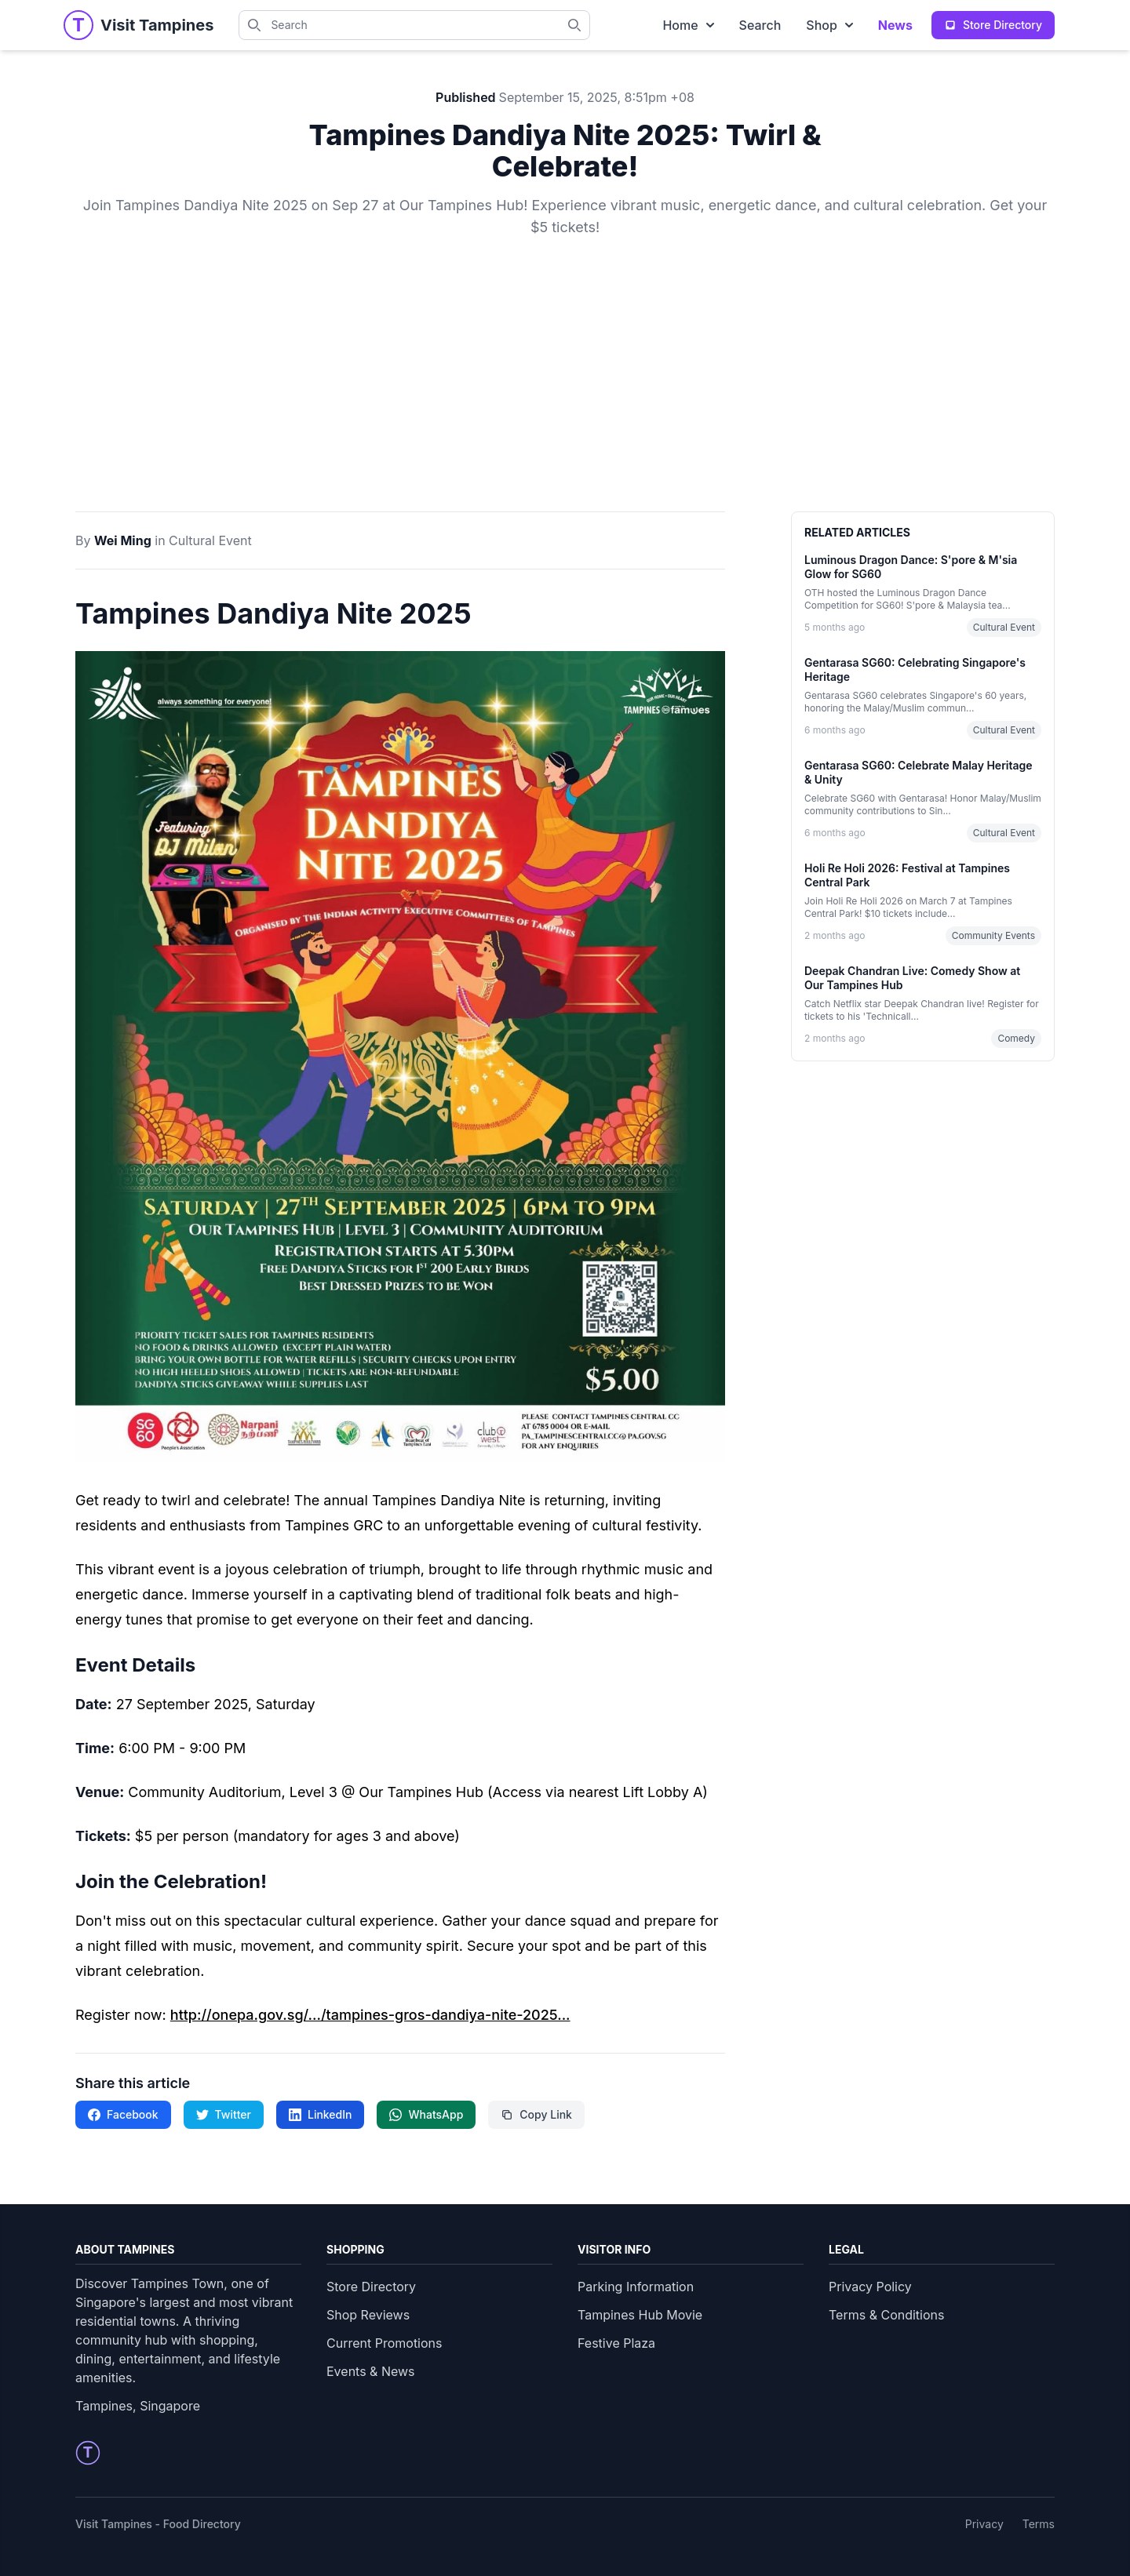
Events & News (370, 2371)
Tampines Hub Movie (640, 2315)
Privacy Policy (870, 2286)
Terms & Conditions (886, 2315)
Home (687, 25)
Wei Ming (122, 540)
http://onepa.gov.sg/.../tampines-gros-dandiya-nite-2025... (370, 2015)
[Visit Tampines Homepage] (156, 25)
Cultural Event (210, 540)
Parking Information (636, 2286)
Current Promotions (384, 2343)
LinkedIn (320, 2114)
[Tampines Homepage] (78, 25)
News (895, 25)
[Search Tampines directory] (579, 25)
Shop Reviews (368, 2315)
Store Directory (371, 2286)
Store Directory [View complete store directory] (993, 24)
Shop (829, 25)
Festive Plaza (616, 2343)
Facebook (123, 2114)
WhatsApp (426, 2114)
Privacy (984, 2524)
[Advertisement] (565, 394)
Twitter (223, 2114)
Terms (1038, 2524)
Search (760, 25)
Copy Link (536, 2114)
